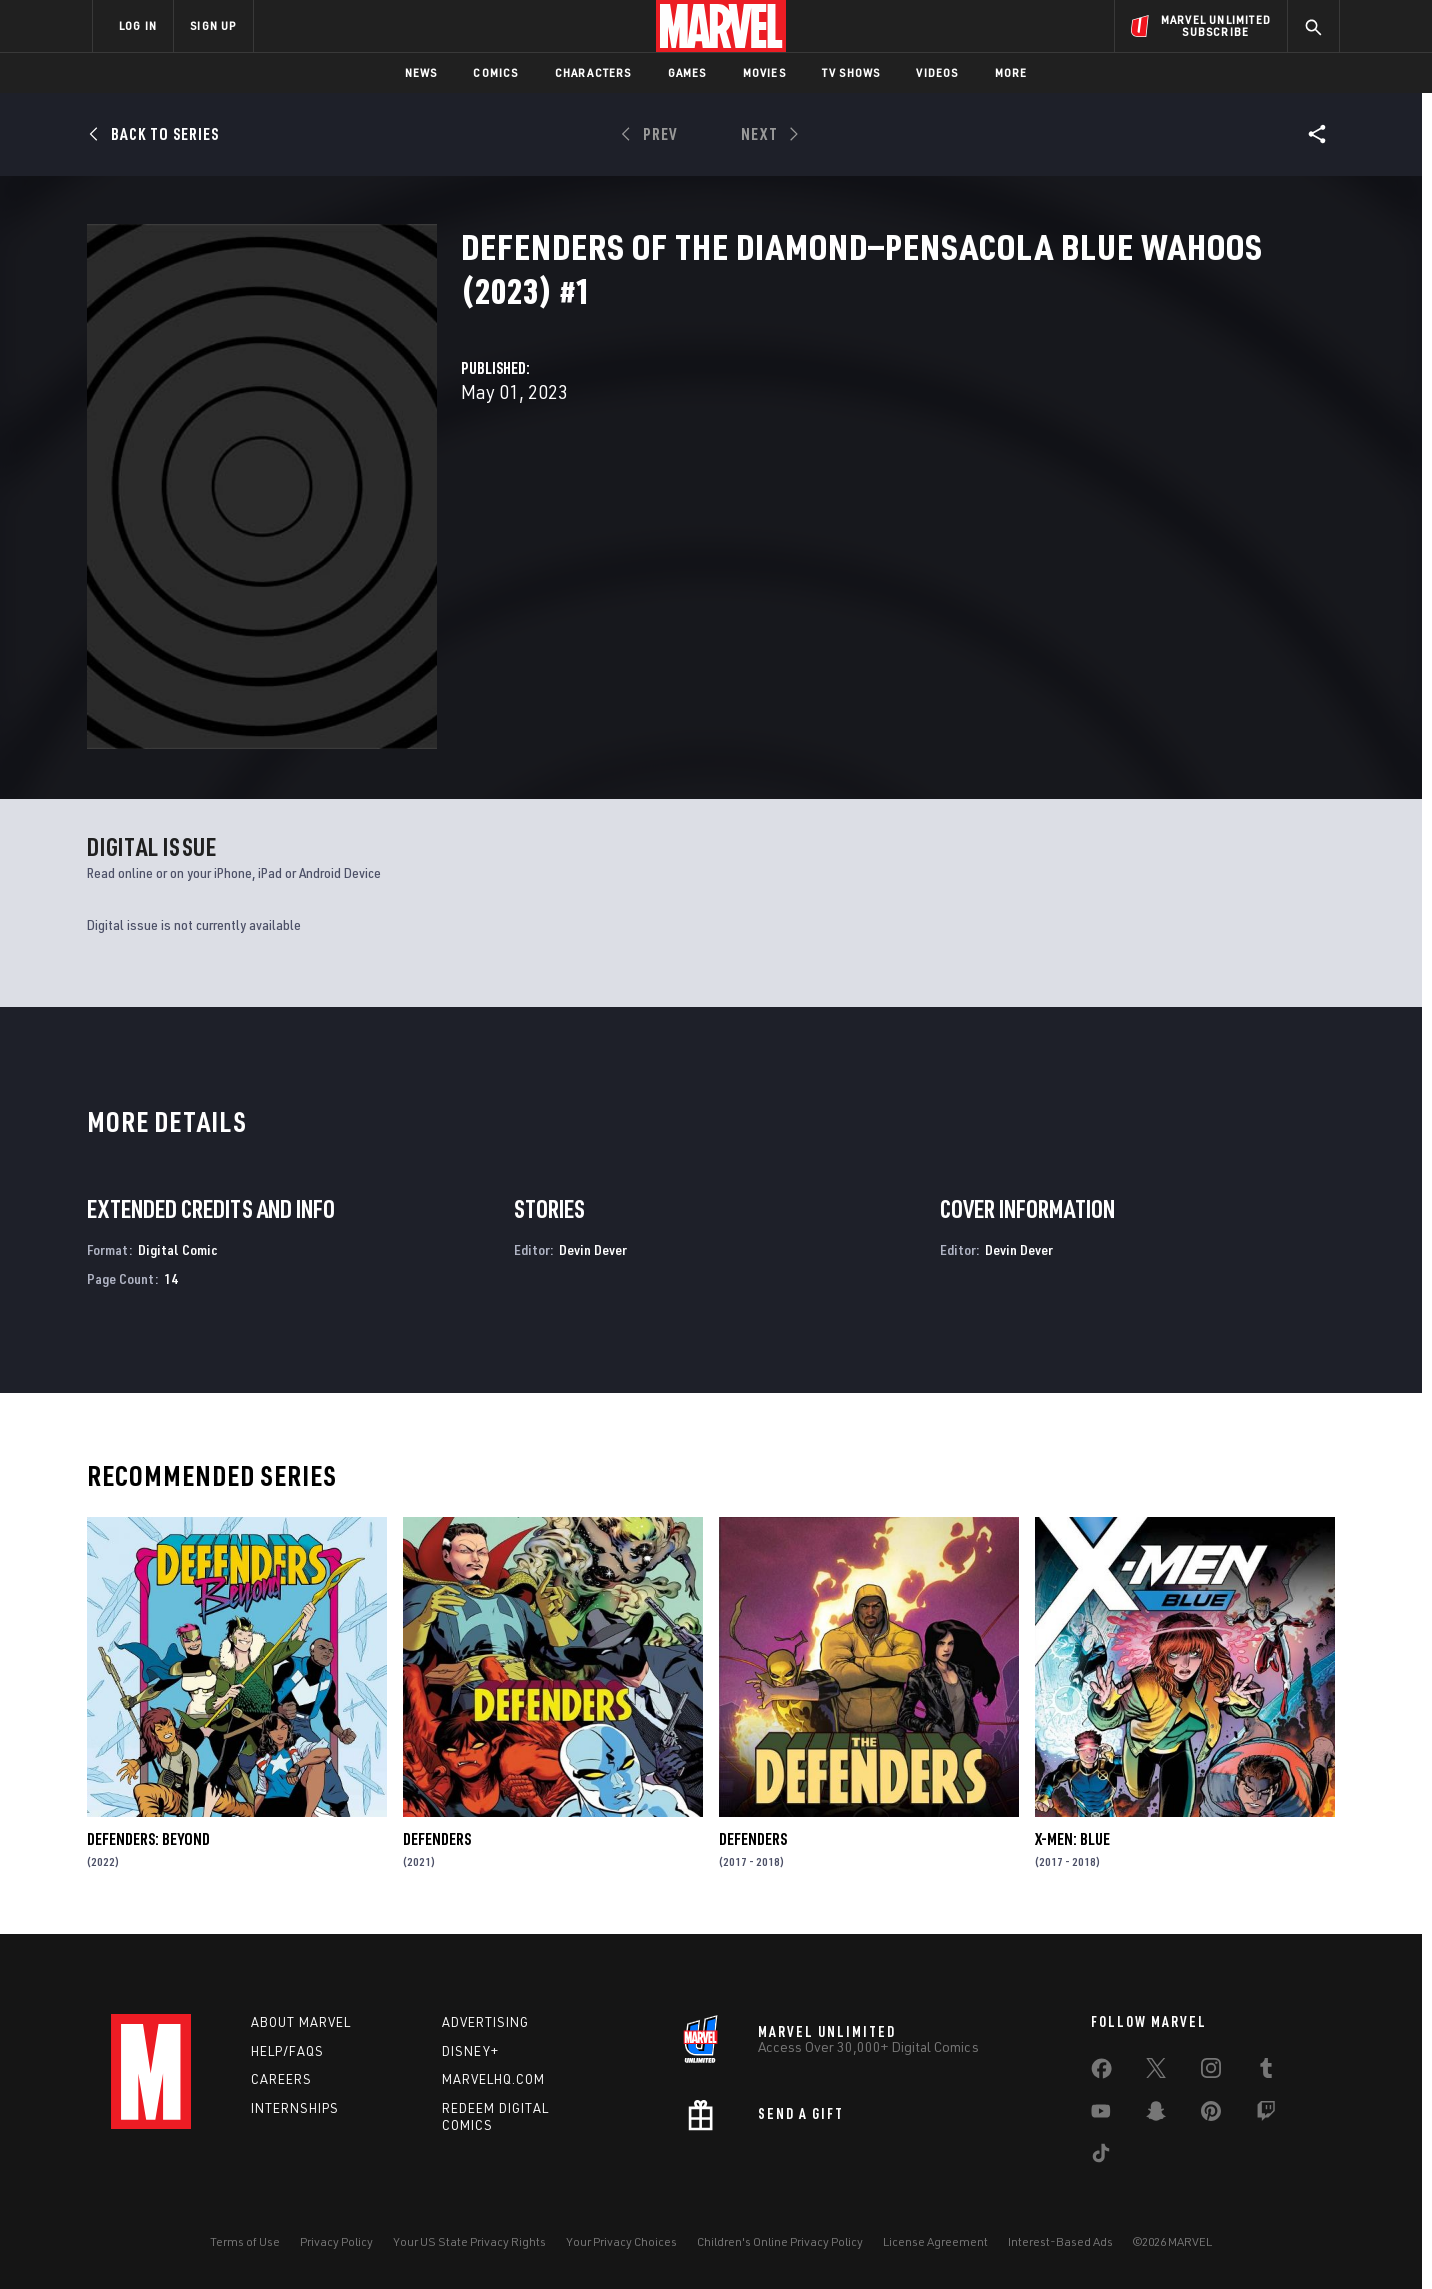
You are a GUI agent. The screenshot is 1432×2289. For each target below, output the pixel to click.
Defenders (437, 1839)
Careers (281, 2079)
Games (687, 72)
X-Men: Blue (1072, 1839)
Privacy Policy (336, 2241)
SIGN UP (213, 25)
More (1011, 72)
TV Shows (851, 72)
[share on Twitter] (1156, 2072)
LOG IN (138, 25)
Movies (764, 72)
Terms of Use (245, 2241)
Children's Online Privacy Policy (780, 2241)
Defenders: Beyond (148, 1839)
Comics (495, 72)
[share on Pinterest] (1211, 2115)
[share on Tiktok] (1101, 2157)
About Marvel (301, 2022)
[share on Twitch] (1266, 2115)
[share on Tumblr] (1266, 2072)
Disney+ (470, 2051)
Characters (593, 72)
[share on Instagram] (1211, 2072)
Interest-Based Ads (1060, 2241)
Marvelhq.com (493, 2079)
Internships (295, 2108)
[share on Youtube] (1101, 2115)
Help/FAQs (287, 2051)
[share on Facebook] (1101, 2073)
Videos (937, 72)
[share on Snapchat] (1156, 2115)
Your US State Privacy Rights (469, 2241)
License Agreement (935, 2241)
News (421, 72)
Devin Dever (593, 1249)
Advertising (485, 2022)
